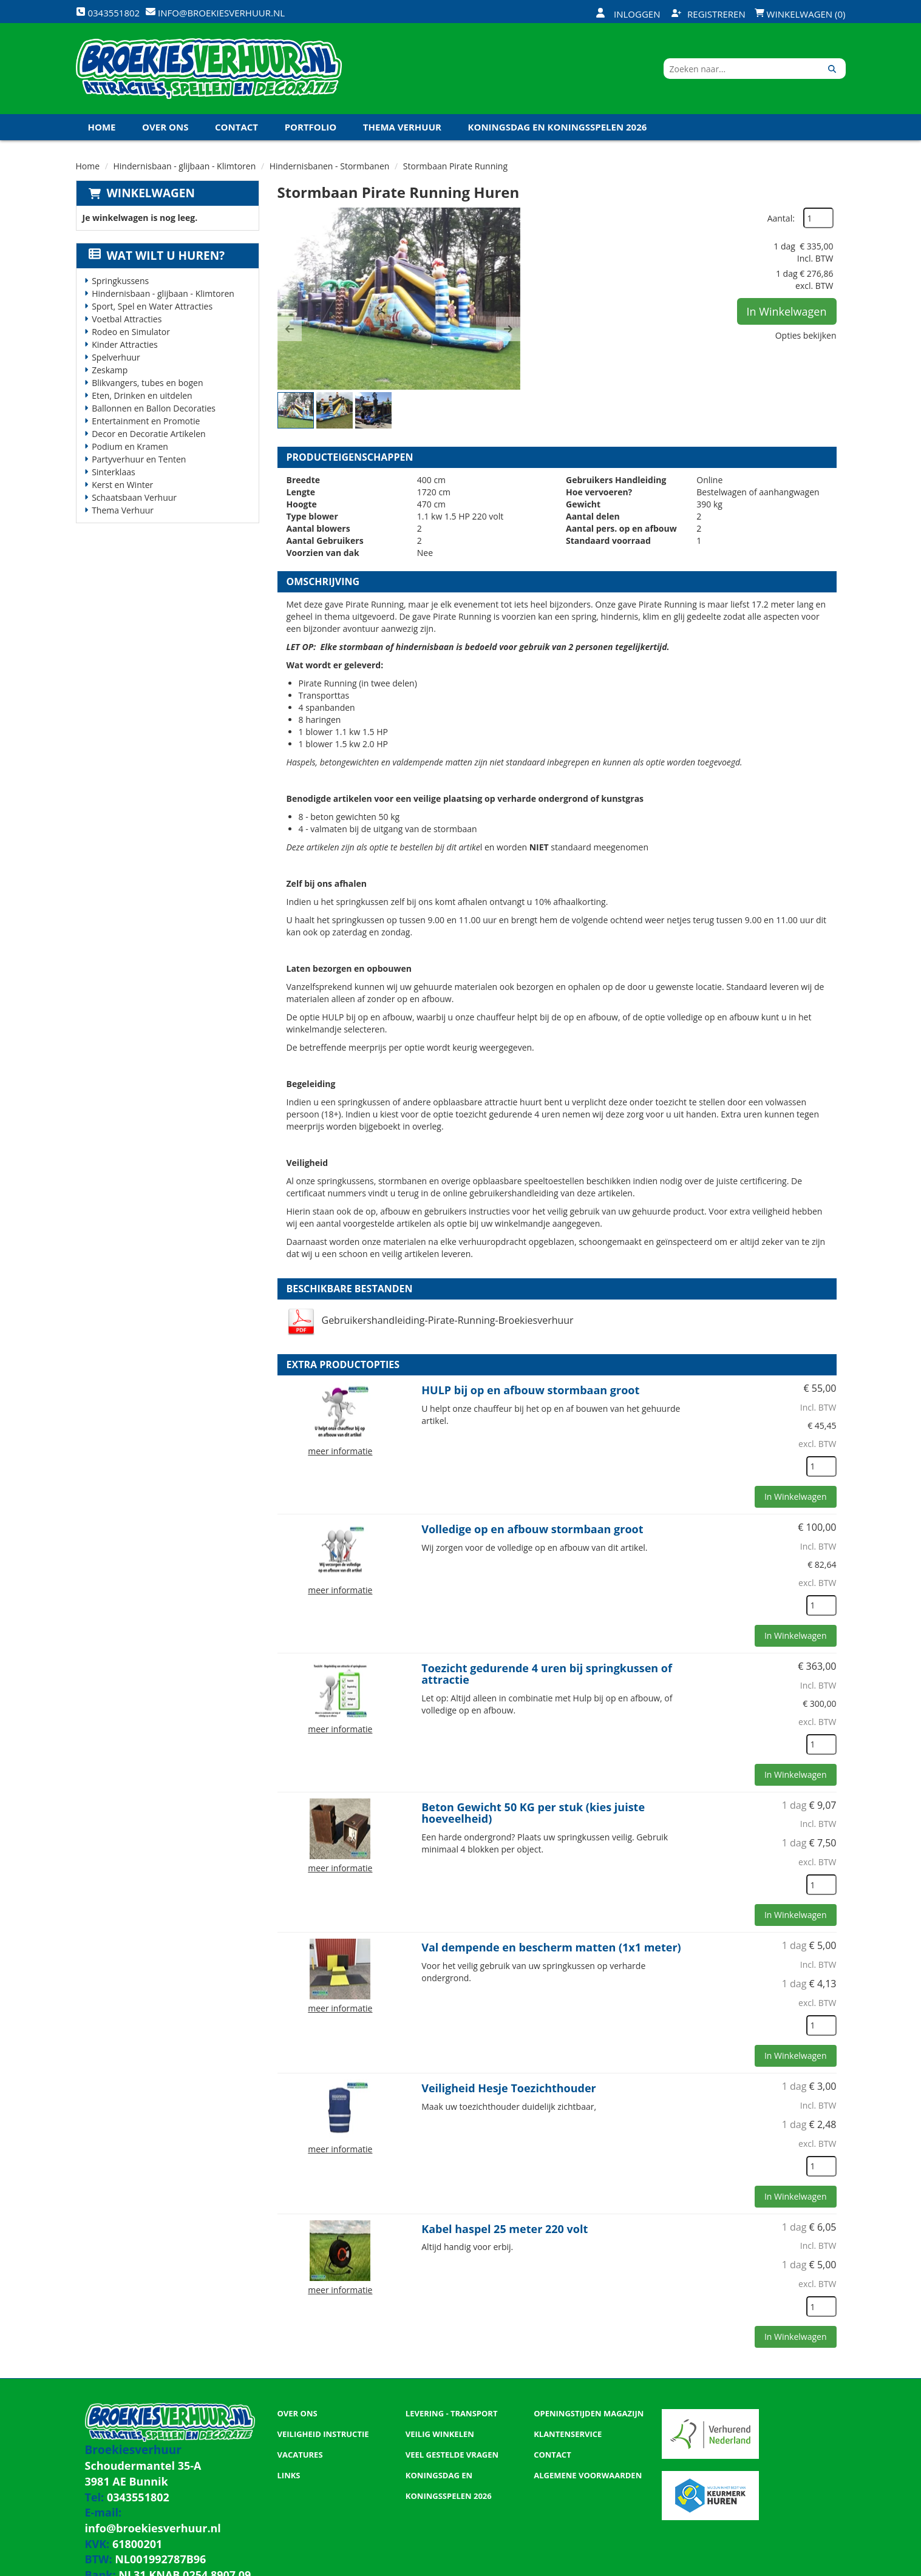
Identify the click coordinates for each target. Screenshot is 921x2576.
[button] (289, 329)
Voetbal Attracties (126, 319)
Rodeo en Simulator (131, 331)
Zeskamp (109, 370)
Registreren (708, 14)
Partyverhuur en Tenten (139, 459)
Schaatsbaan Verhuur (134, 497)
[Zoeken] (832, 68)
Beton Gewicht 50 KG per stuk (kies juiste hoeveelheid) (533, 1813)
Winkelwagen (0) (800, 14)
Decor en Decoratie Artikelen (149, 433)
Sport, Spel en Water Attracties (152, 306)
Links (289, 2475)
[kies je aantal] (821, 1466)
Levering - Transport (452, 2413)
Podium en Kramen (130, 446)
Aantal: (781, 218)
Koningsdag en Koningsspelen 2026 (557, 127)
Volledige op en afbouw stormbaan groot (532, 1529)
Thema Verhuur (402, 127)
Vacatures (300, 2454)
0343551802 (126, 2488)
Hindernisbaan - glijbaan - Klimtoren (185, 166)
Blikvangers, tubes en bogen (147, 382)
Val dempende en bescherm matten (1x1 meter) (551, 1947)
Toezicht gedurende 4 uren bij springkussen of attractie (546, 1674)
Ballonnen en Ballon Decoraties (154, 408)
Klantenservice (568, 2434)
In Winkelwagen (787, 311)
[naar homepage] (209, 68)
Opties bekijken (806, 335)
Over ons (165, 127)
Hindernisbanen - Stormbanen (330, 166)
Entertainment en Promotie (146, 421)
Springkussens (120, 280)
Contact (236, 127)
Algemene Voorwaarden (588, 2475)
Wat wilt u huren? (157, 255)
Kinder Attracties (125, 344)
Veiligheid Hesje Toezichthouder (508, 2088)
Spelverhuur (116, 357)
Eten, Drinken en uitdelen (142, 395)
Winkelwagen (151, 193)
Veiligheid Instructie (323, 2434)
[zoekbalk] (741, 68)
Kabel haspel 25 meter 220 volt (504, 2229)
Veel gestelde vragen (452, 2454)
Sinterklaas (113, 472)
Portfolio (311, 127)
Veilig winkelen (440, 2434)
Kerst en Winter (122, 484)
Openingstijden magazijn (589, 2413)
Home (102, 127)
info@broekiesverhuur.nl (168, 2500)
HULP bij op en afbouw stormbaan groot (530, 1390)
